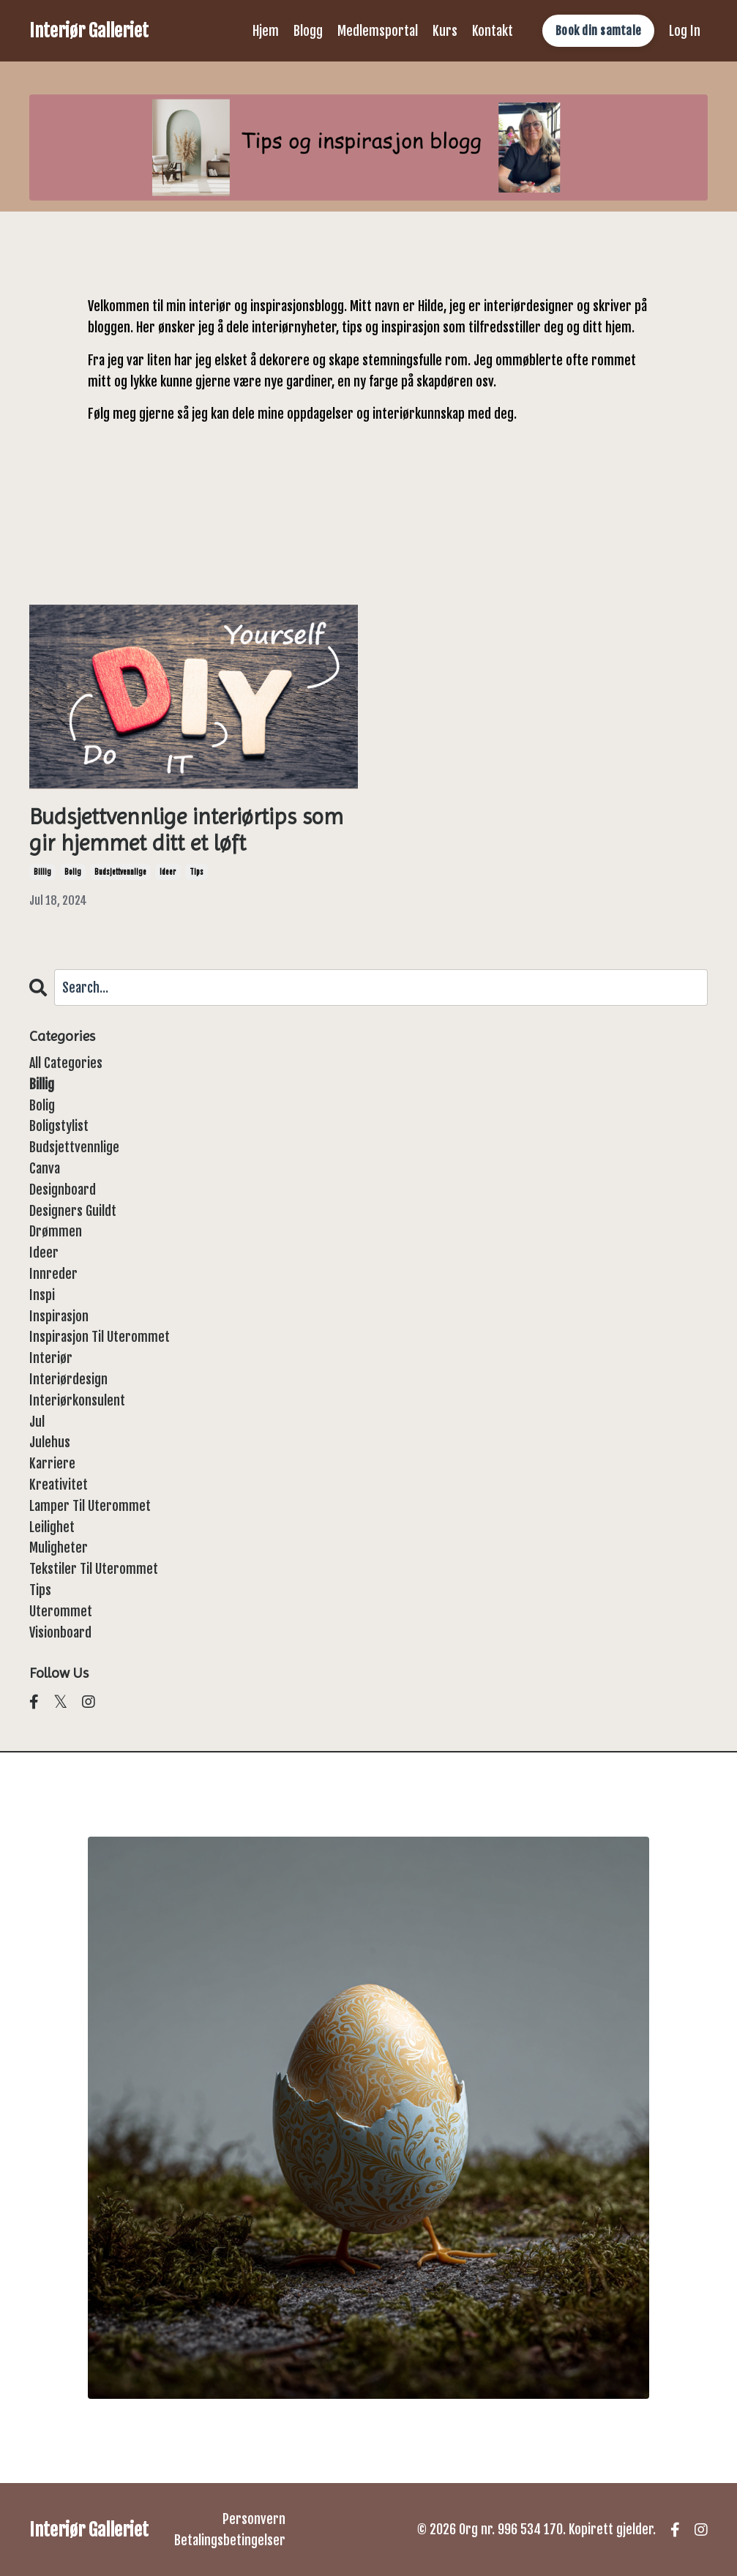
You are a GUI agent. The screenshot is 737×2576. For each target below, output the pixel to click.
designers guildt (72, 1211)
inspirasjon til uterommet (99, 1337)
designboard (62, 1189)
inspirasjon (59, 1316)
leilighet (52, 1527)
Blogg (308, 31)
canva (44, 1168)
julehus (49, 1442)
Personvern (253, 2519)
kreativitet (58, 1484)
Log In (684, 31)
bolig (72, 871)
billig (42, 871)
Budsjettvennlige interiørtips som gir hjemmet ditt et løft (186, 830)
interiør (50, 1358)
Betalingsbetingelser (229, 2540)
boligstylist (59, 1126)
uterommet (60, 1611)
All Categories (65, 1063)
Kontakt (492, 31)
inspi (42, 1295)
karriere (52, 1463)
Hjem (265, 31)
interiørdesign (68, 1379)
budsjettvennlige (120, 871)
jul (37, 1422)
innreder (53, 1274)
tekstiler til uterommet (93, 1569)
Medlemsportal (377, 31)
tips (196, 871)
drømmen (55, 1231)
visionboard (60, 1632)
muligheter (58, 1547)
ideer (168, 871)
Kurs (445, 31)
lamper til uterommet (90, 1506)
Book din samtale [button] (598, 30)
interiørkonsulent (77, 1400)
